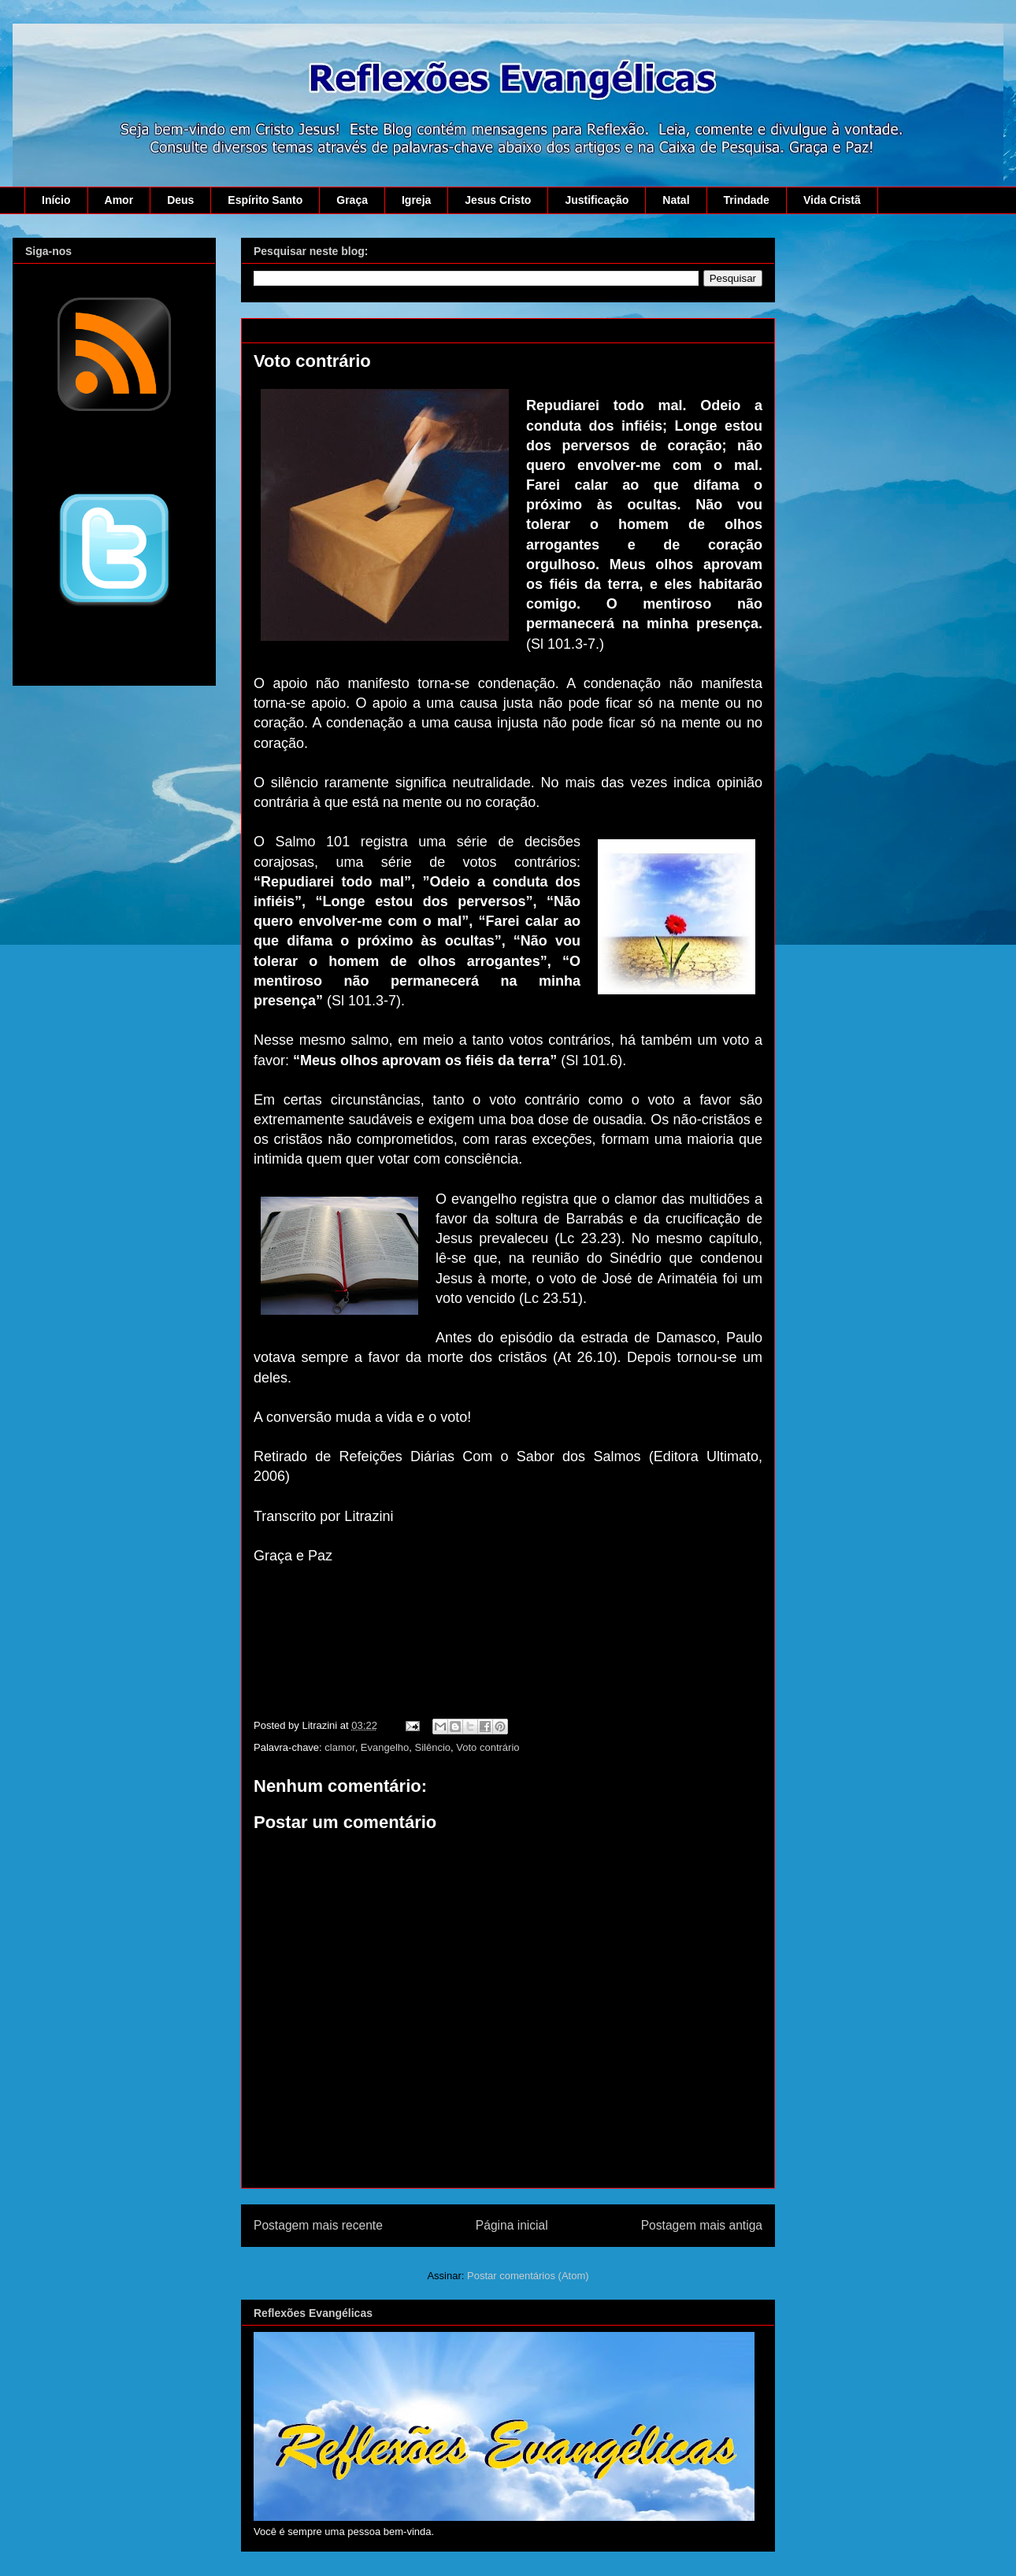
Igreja (416, 200)
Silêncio (433, 1747)
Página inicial (512, 2225)
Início (56, 200)
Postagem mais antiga (701, 2225)
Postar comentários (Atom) (528, 2276)
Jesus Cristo (498, 200)
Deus (180, 200)
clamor (339, 1747)
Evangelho (385, 1747)
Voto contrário (487, 1747)
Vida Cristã (832, 200)
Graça (352, 200)
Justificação (597, 200)
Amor (119, 200)
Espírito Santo (265, 200)
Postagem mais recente (318, 2225)
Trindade (746, 200)
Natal (675, 200)
